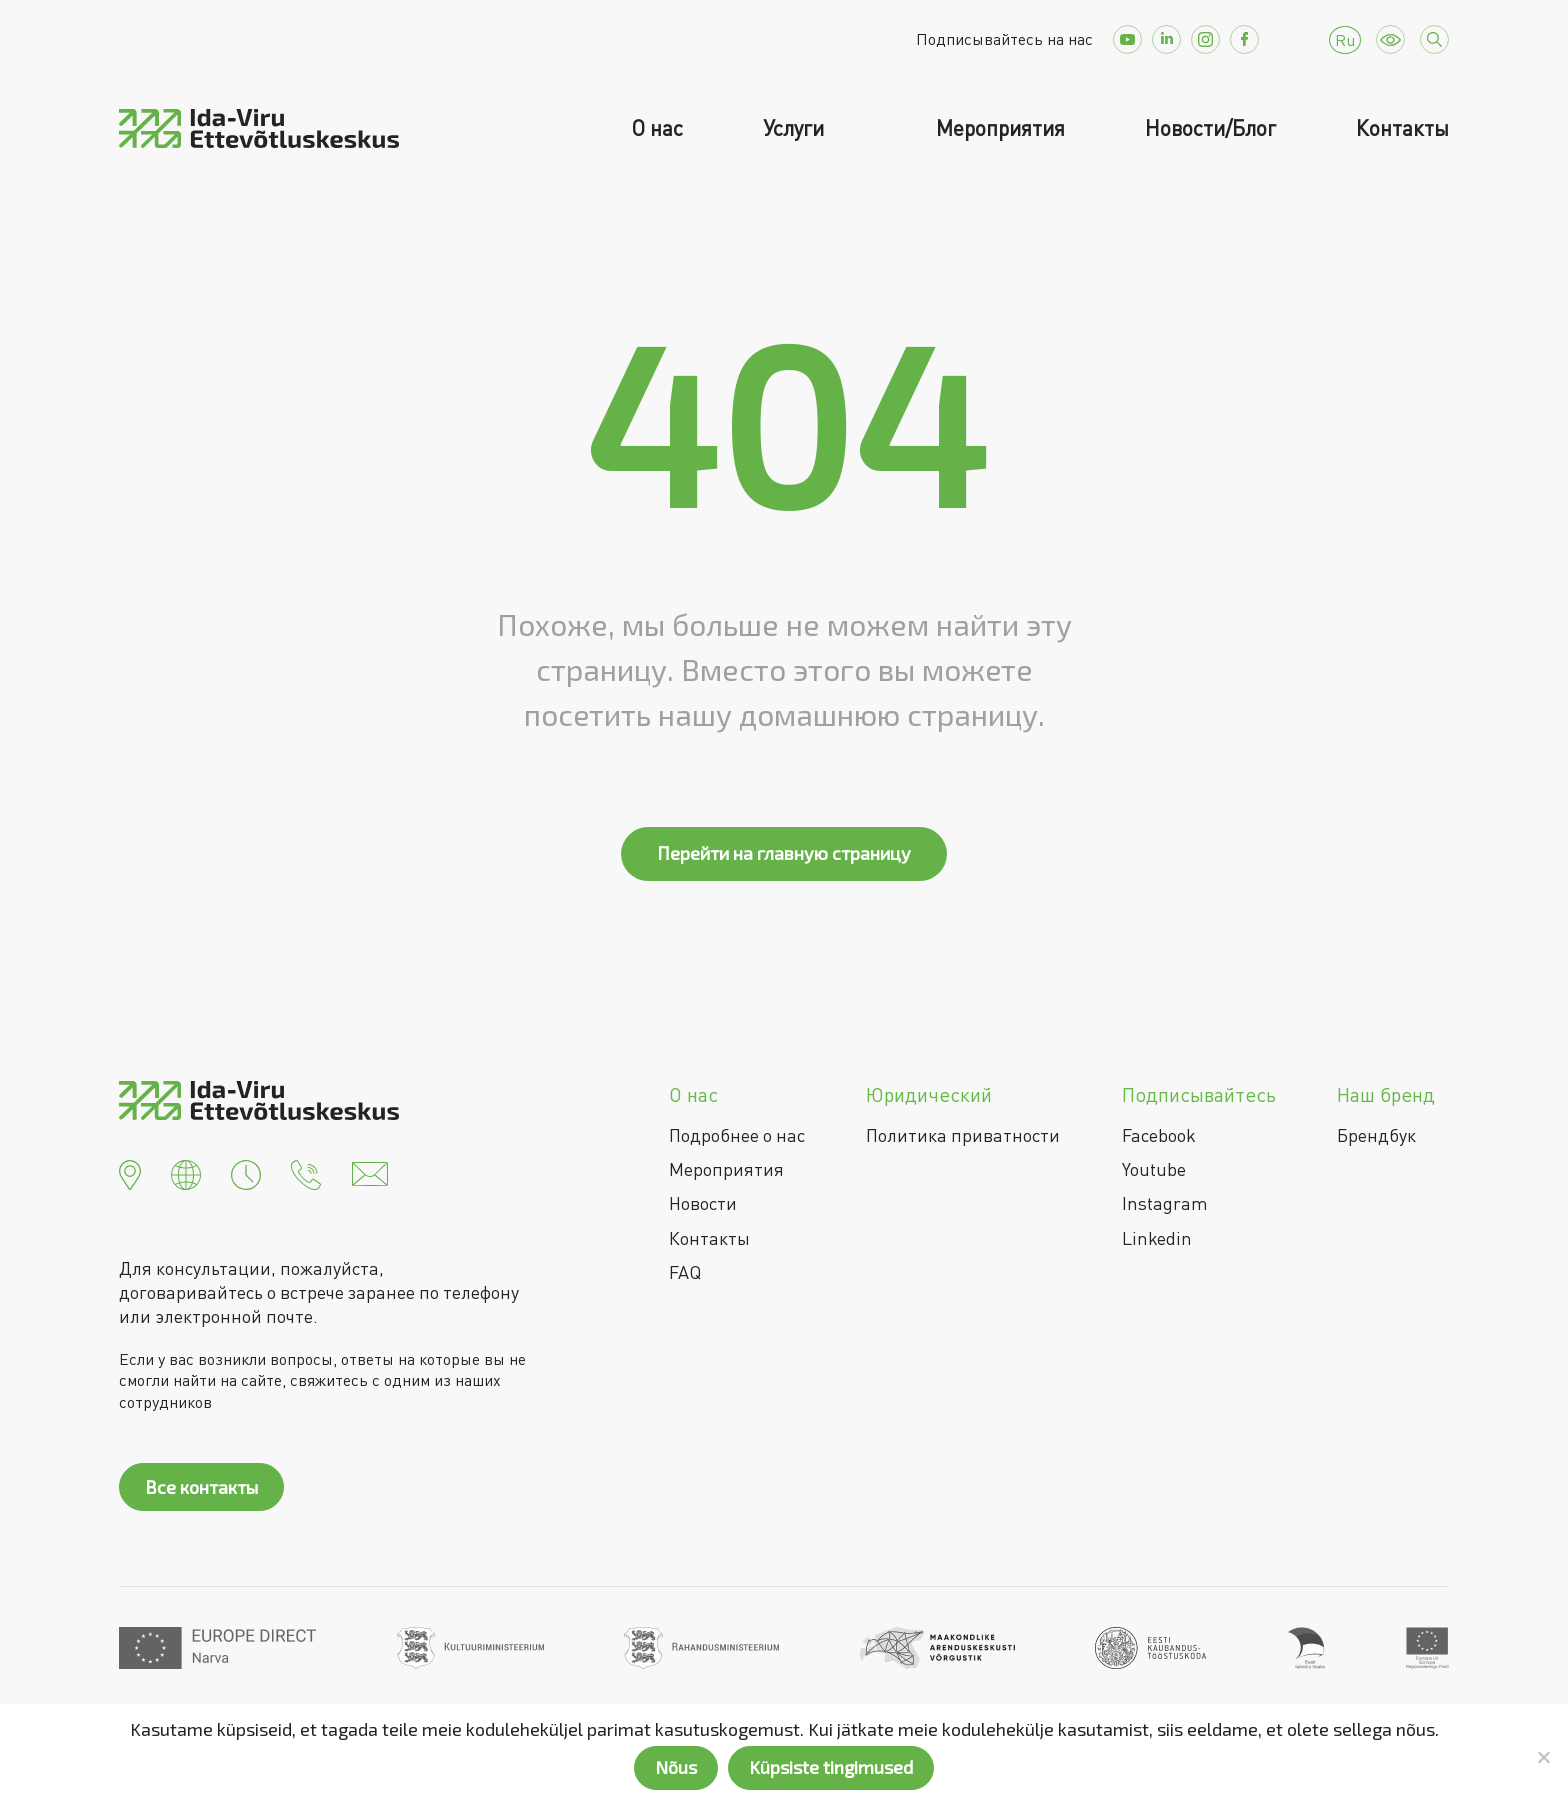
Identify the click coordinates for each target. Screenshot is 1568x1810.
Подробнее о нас (737, 1135)
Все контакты (201, 1487)
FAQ (685, 1272)
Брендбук (1376, 1135)
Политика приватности (963, 1135)
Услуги (796, 128)
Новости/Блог (1210, 128)
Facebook (1159, 1135)
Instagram (1165, 1203)
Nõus (676, 1767)
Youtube (1154, 1169)
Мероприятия (1000, 128)
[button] (130, 1172)
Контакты (1402, 128)
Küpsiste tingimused (831, 1767)
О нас (657, 128)
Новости (703, 1203)
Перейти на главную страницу (784, 853)
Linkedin (1157, 1238)
